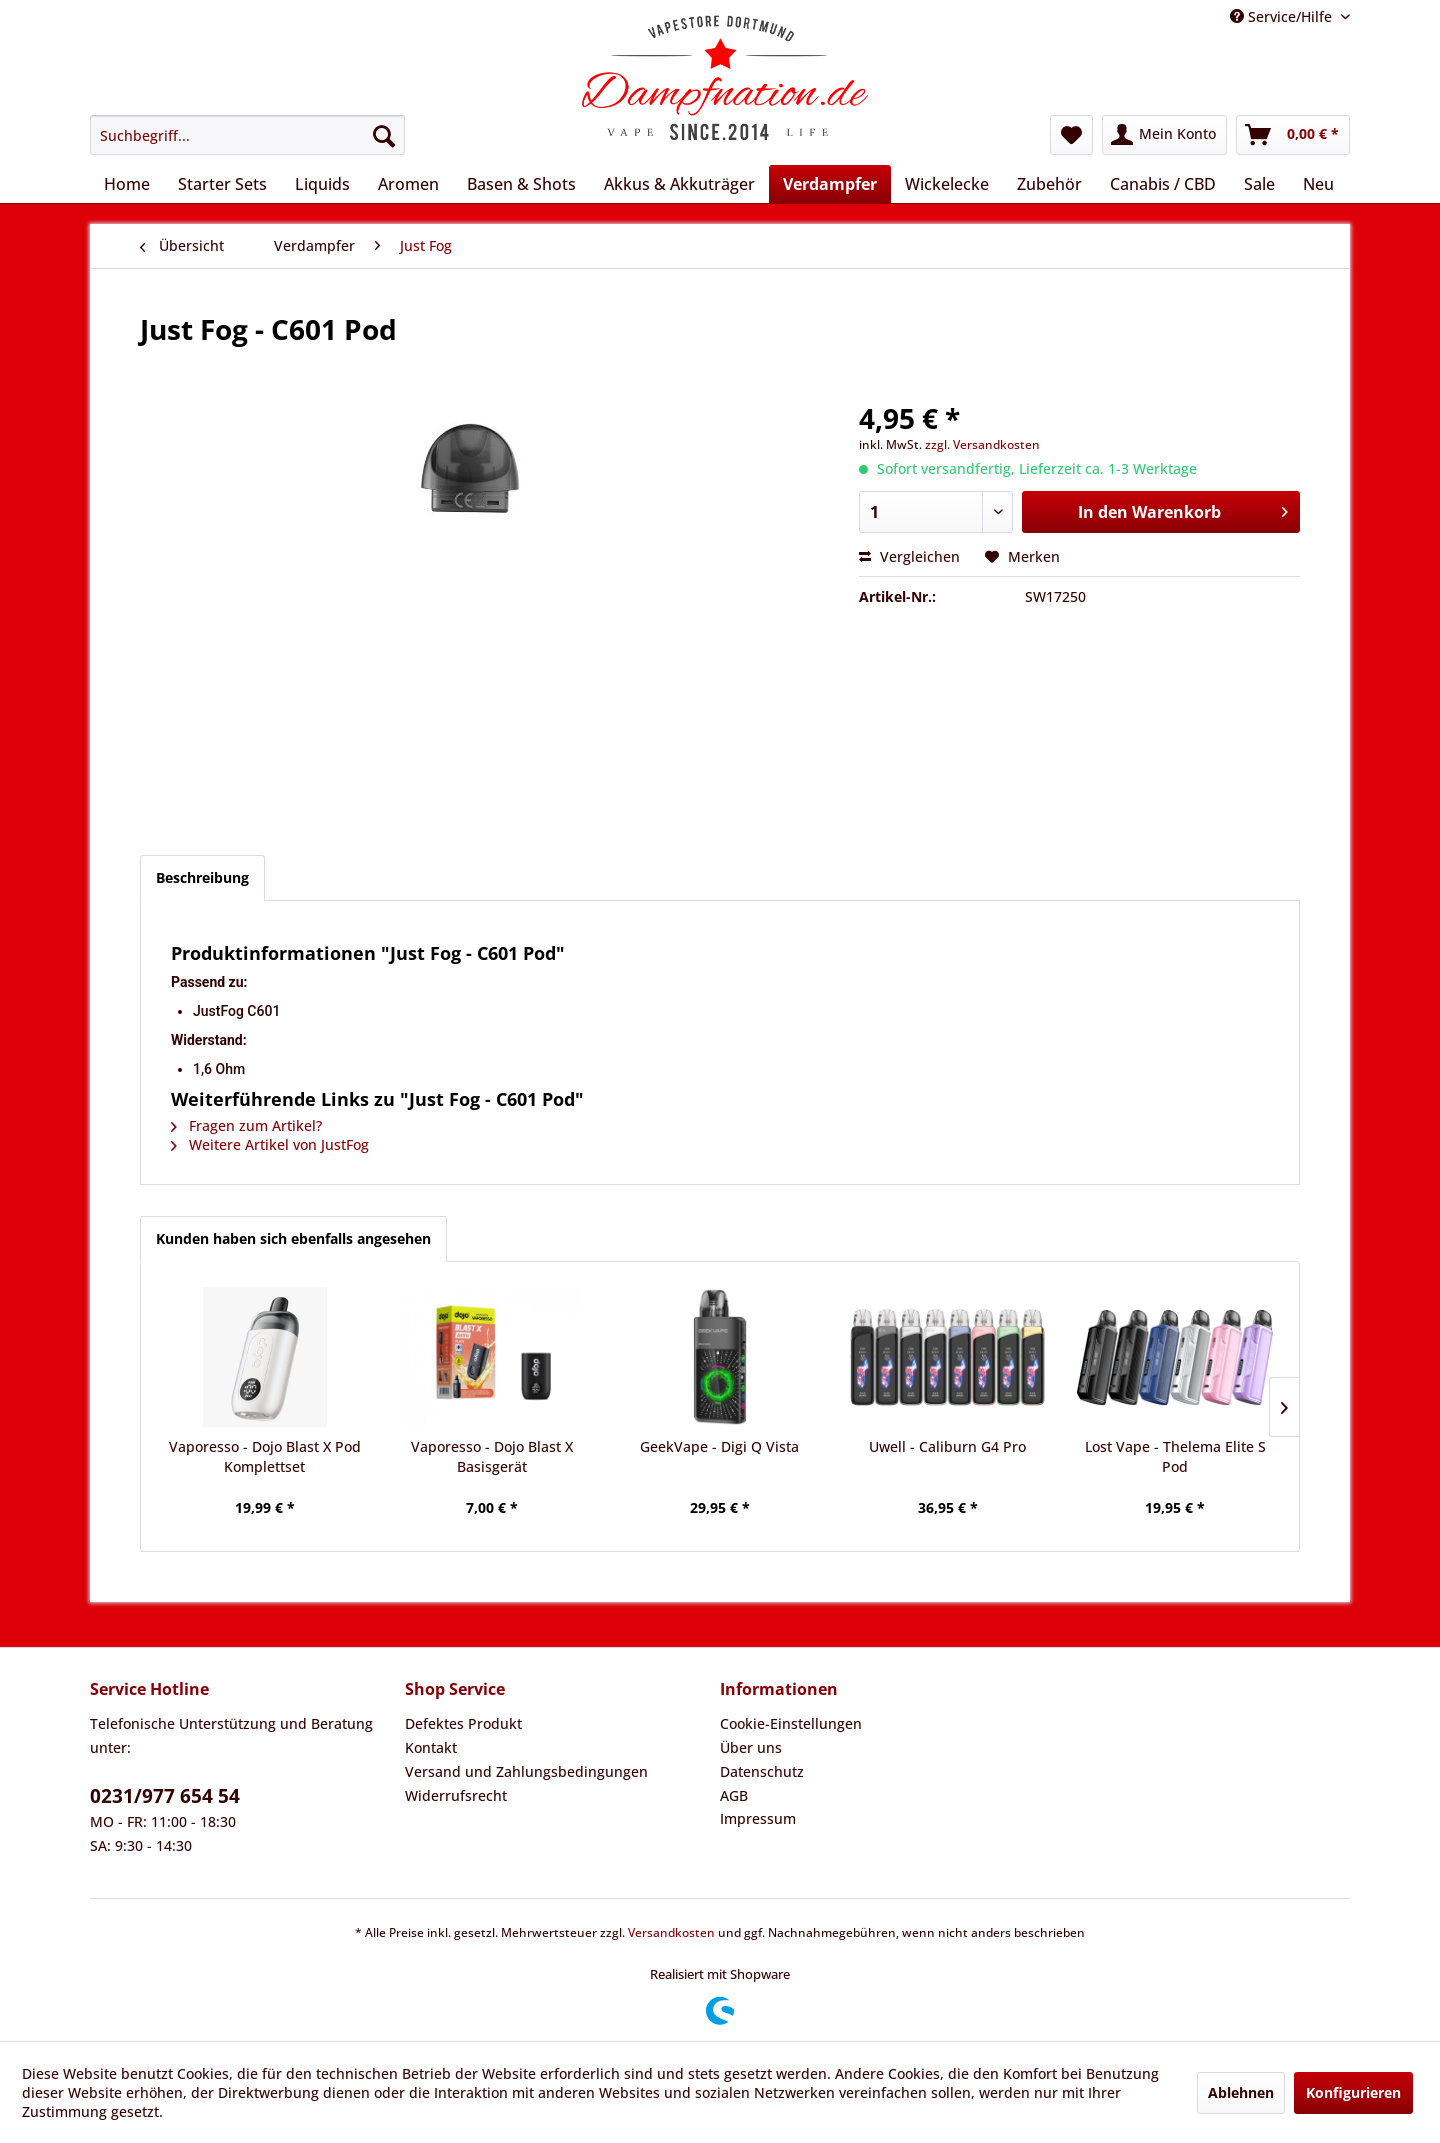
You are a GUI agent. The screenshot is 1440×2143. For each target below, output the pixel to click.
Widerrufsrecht (456, 1795)
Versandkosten (671, 1932)
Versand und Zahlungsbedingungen (526, 1771)
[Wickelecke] (947, 184)
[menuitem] (247, 135)
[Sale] (1259, 184)
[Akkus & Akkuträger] (679, 184)
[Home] (127, 184)
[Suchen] (384, 135)
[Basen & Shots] (521, 184)
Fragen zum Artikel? (246, 1125)
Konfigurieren (1353, 2092)
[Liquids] (322, 184)
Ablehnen (1241, 2092)
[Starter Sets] (222, 184)
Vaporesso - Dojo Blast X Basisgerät (492, 1456)
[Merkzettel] (1071, 135)
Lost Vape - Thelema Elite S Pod (1175, 1456)
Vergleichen (909, 556)
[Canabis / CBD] (1163, 184)
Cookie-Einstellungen (791, 1723)
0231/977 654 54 (165, 1796)
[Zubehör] (1049, 184)
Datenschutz (762, 1771)
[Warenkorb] (1293, 135)
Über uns (751, 1747)
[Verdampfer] (830, 184)
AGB (734, 1795)
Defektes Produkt (463, 1723)
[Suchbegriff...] (247, 135)
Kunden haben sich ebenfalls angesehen (293, 1238)
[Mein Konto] (1164, 135)
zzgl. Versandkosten (982, 444)
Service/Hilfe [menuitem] (1283, 16)
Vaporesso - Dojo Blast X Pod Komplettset (265, 1456)
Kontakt (431, 1747)
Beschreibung (202, 877)
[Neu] (1318, 184)
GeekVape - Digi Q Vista (719, 1446)
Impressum (758, 1818)
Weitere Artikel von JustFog (270, 1144)
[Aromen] (408, 184)
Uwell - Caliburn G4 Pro (947, 1446)
